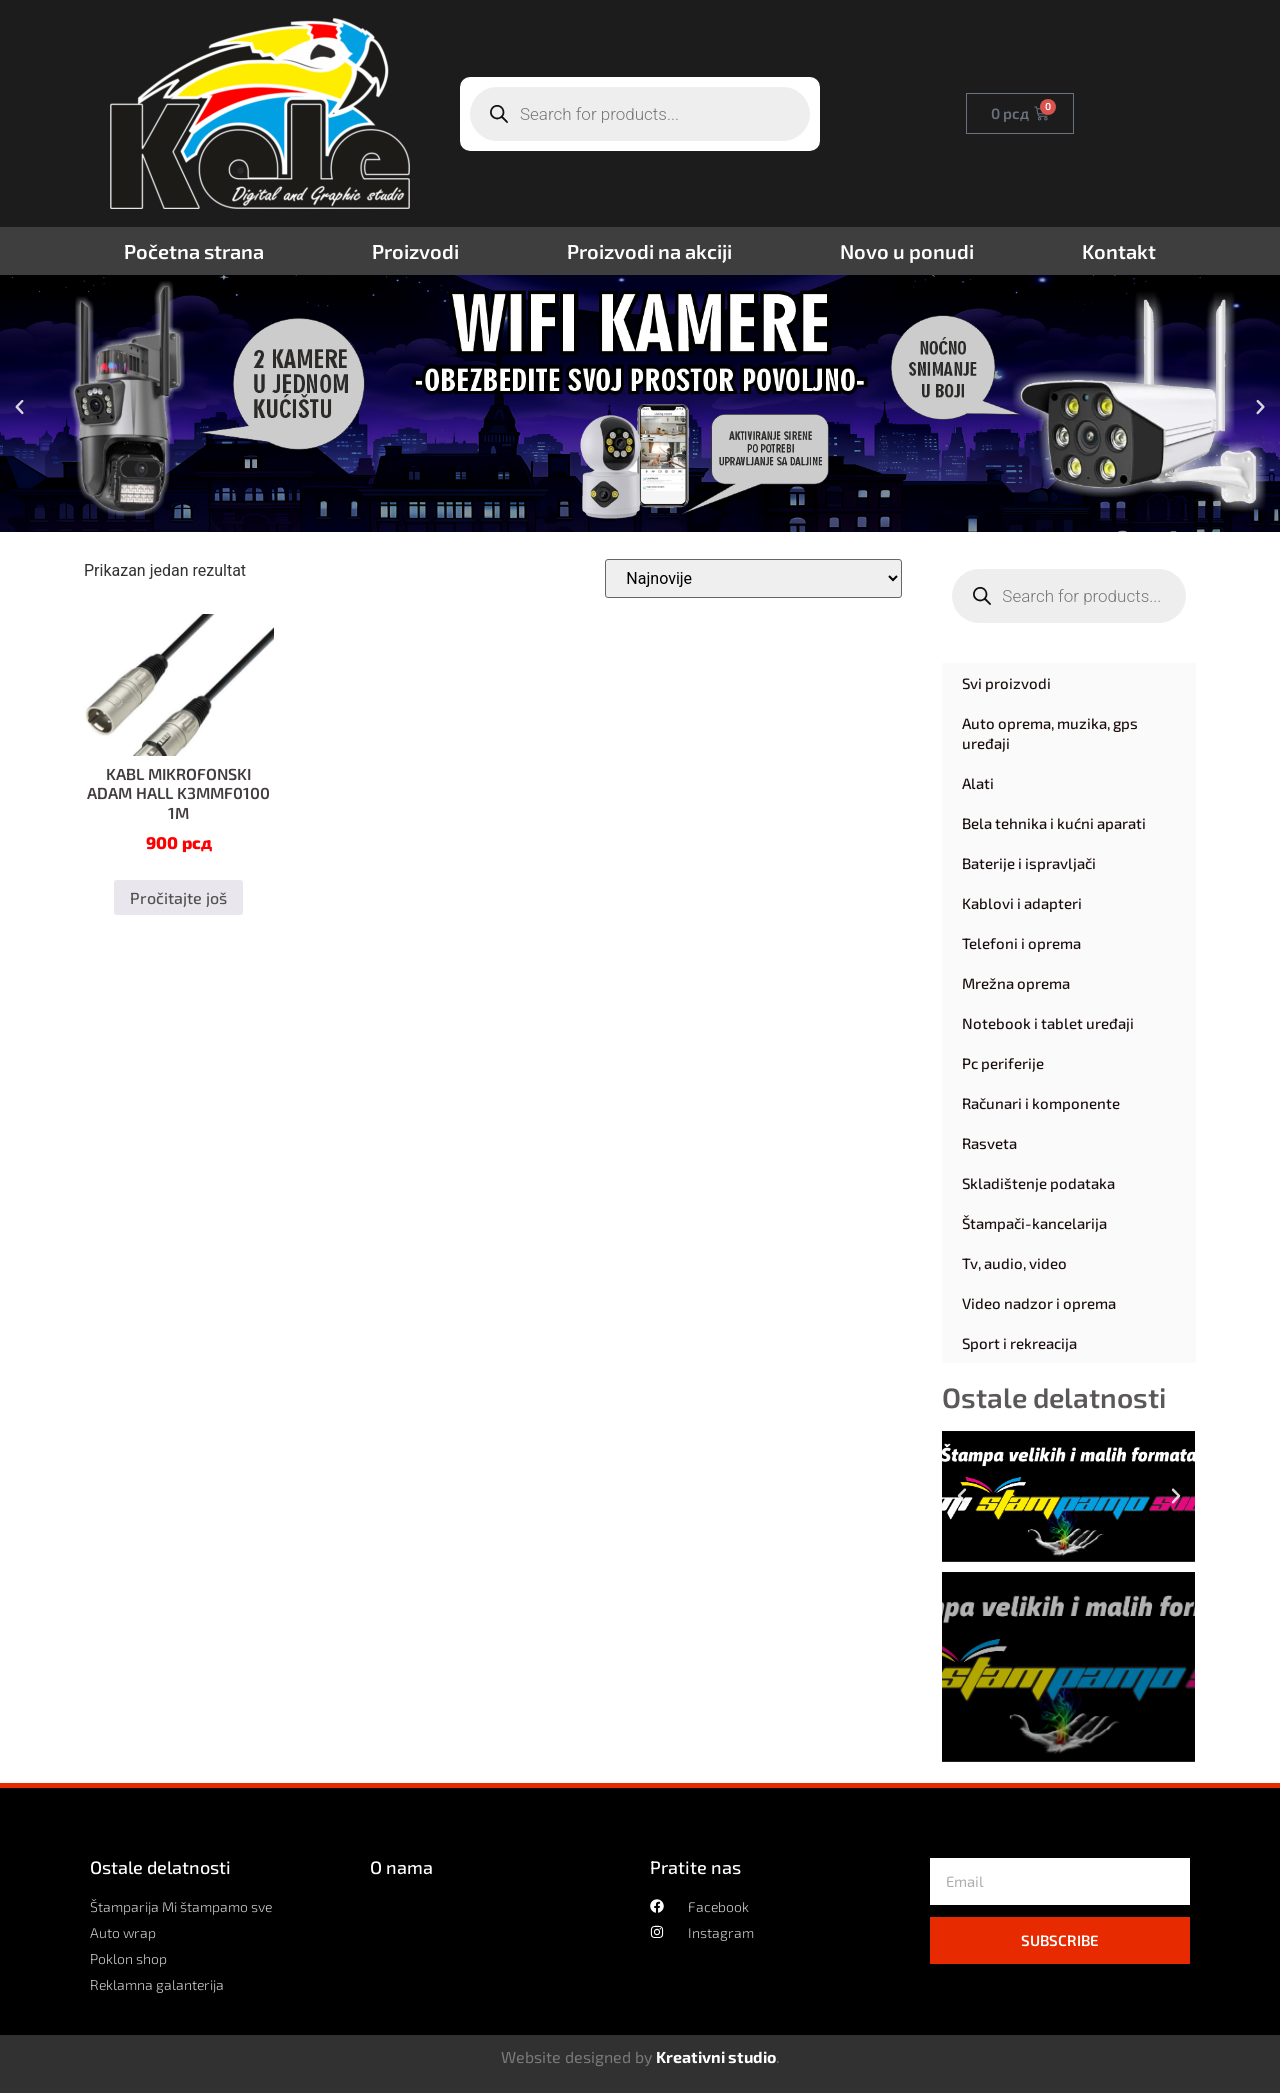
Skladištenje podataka (1038, 1183)
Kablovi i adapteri (1022, 903)
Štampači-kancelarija (1034, 1223)
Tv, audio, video (1014, 1263)
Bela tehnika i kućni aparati (1054, 823)
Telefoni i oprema (1021, 943)
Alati (978, 783)
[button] (19, 406)
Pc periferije (1003, 1063)
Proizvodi (415, 251)
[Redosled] (753, 578)
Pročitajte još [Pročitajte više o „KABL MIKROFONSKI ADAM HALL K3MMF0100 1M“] (178, 897)
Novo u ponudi (907, 251)
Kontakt (1119, 251)
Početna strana (194, 251)
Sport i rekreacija (1019, 1343)
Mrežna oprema (1016, 983)
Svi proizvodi (1006, 683)
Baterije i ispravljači (1029, 863)
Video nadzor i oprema (1039, 1303)
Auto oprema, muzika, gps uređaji (1050, 733)
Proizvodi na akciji (649, 251)
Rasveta (989, 1143)
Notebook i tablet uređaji (1048, 1023)
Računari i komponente (1041, 1103)
